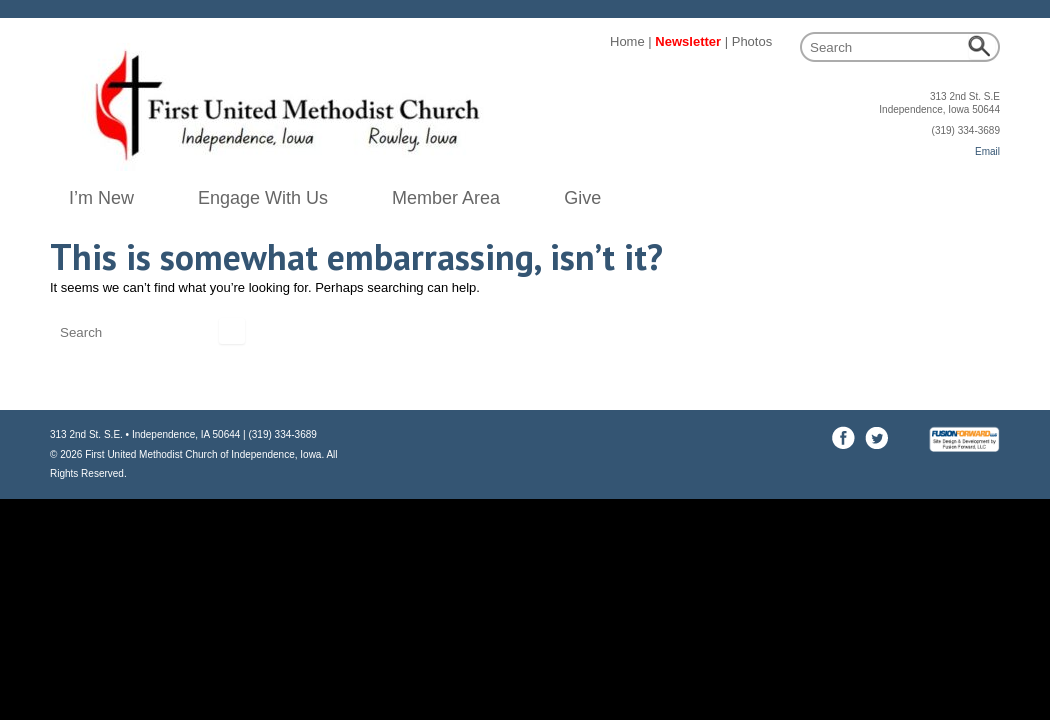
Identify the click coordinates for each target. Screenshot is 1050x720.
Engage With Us (263, 198)
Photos (752, 41)
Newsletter (688, 41)
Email (987, 151)
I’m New (101, 198)
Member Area (446, 198)
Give (582, 198)
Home (627, 41)
